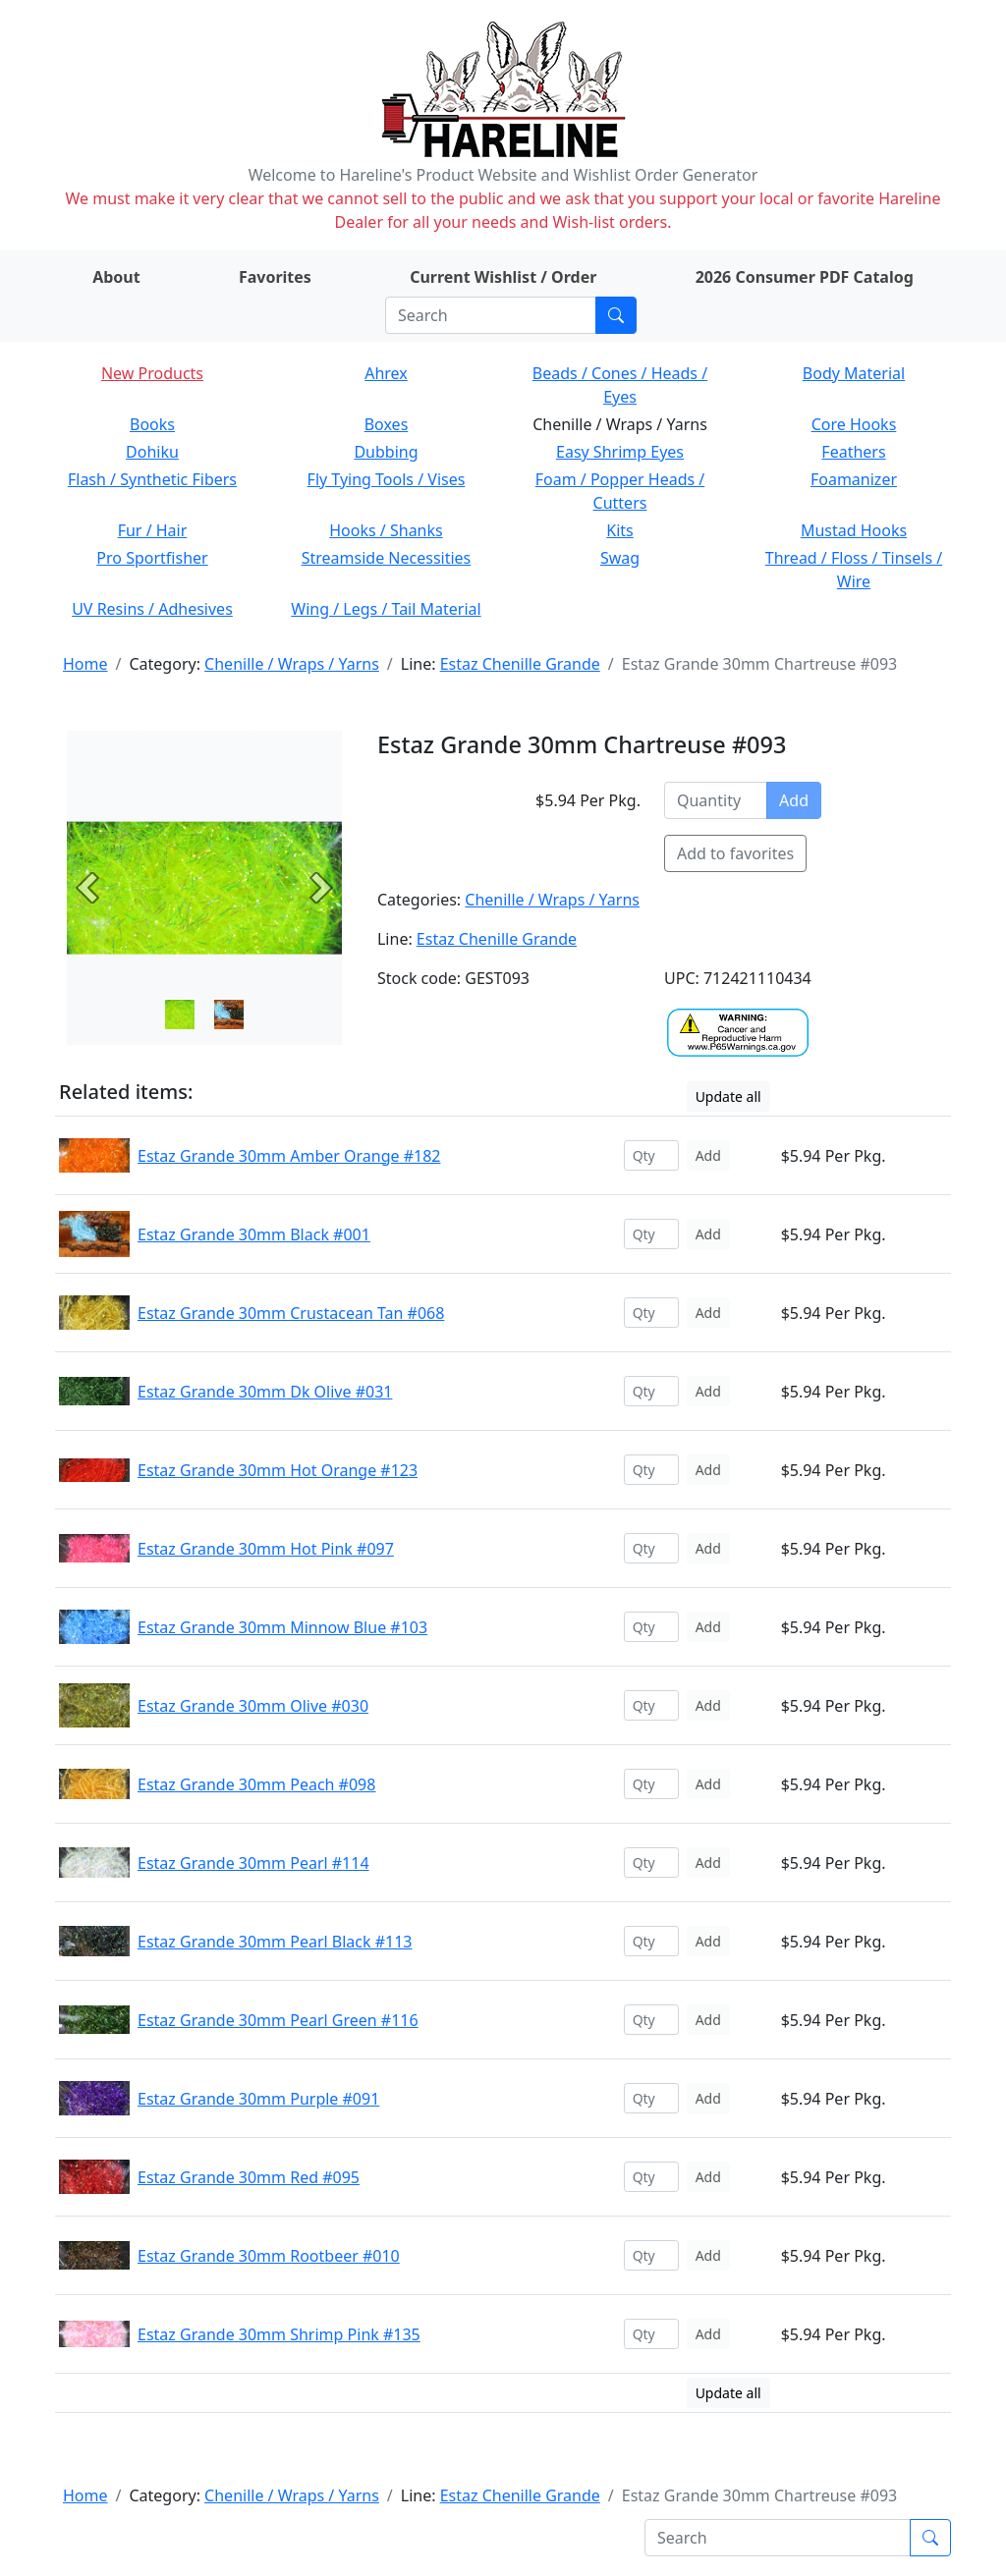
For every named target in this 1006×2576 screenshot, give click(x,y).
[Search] (490, 315)
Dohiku (152, 452)
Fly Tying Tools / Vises (386, 479)
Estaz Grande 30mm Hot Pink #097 (266, 1549)
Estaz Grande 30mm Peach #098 (256, 1784)
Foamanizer (853, 479)
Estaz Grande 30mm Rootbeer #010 (269, 2256)
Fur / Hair (153, 530)
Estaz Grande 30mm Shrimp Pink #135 (279, 2334)
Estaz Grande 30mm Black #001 (254, 1234)
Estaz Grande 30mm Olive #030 (253, 1706)
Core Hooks (854, 424)
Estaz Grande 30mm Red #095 (249, 2177)
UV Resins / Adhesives (152, 609)
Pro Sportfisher (151, 558)
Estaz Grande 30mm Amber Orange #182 (289, 1156)
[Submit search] (616, 315)
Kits (619, 530)
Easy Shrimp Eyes (620, 452)
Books (152, 424)
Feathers (853, 452)
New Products (152, 373)
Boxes (386, 424)
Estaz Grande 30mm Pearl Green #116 (278, 2020)
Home (85, 664)
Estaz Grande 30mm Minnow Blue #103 (282, 1627)
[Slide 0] (180, 1014)
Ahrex (386, 373)
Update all (728, 1096)
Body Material (854, 373)
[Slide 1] (229, 1014)
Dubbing (386, 452)
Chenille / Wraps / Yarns (291, 664)
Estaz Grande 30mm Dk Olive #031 (265, 1391)
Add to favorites (735, 853)
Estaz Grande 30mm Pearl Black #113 (275, 1941)
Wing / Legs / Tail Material (385, 609)
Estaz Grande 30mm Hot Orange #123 (278, 1470)
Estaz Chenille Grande (520, 664)
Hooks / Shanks (385, 530)
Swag (620, 558)
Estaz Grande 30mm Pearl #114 (253, 1863)
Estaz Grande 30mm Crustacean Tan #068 (291, 1313)
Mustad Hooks (854, 530)
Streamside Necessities (387, 558)
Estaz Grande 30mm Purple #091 (258, 2099)
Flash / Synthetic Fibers (152, 479)
